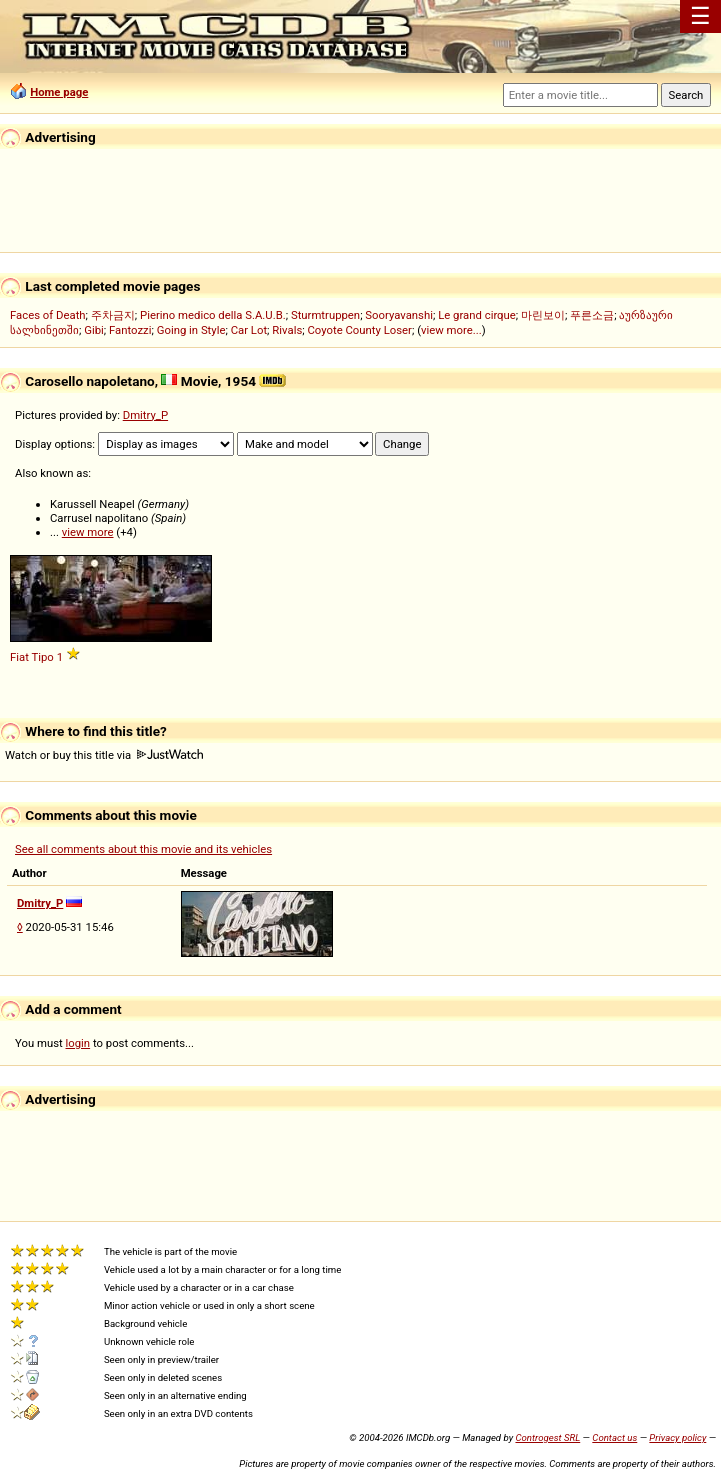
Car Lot (249, 330)
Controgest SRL (547, 1437)
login (78, 1043)
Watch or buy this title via (104, 755)
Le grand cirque (477, 315)
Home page (59, 92)
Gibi (94, 330)
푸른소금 (592, 315)
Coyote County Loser (359, 330)
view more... (451, 330)
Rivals (287, 330)
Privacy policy (677, 1437)
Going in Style (191, 330)
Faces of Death (48, 315)
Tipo (42, 657)
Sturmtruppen (325, 315)
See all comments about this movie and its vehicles (143, 849)
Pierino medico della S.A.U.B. (213, 315)
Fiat (19, 657)
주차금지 (113, 315)
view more (88, 532)
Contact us (614, 1437)
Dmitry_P (145, 415)
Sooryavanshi (399, 315)
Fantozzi (130, 330)
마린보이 (543, 315)
